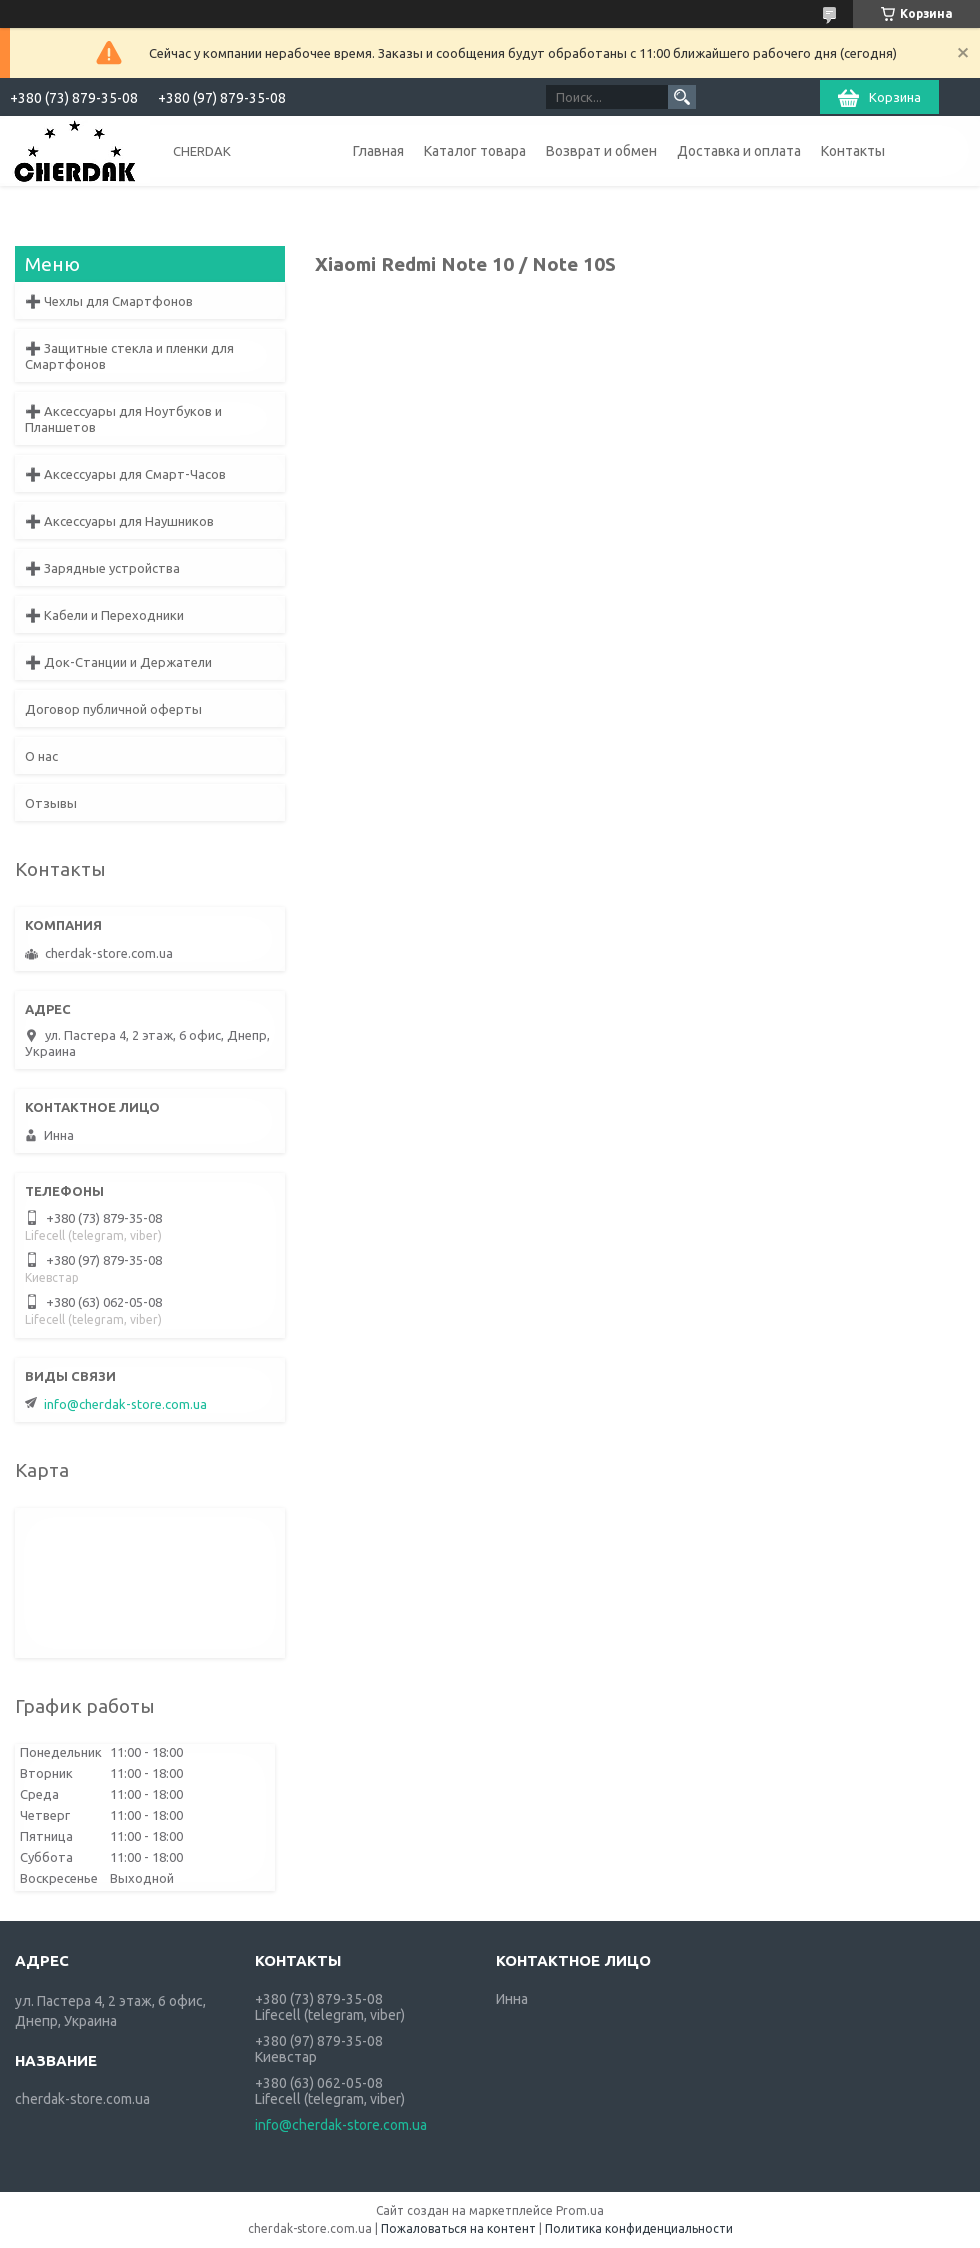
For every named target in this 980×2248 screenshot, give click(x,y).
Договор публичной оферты (113, 709)
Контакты (853, 151)
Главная (378, 151)
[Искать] (682, 97)
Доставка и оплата (739, 151)
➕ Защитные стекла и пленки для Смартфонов (129, 356)
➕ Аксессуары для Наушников (119, 521)
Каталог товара (475, 151)
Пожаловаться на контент (458, 2228)
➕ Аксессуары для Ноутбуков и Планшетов (123, 419)
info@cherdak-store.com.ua (125, 1404)
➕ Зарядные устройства (102, 568)
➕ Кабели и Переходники (104, 615)
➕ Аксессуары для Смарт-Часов (125, 474)
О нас (41, 756)
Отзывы (51, 803)
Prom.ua (580, 2210)
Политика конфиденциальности (639, 2228)
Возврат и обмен (601, 151)
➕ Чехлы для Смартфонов (109, 301)
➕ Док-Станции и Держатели (118, 662)
